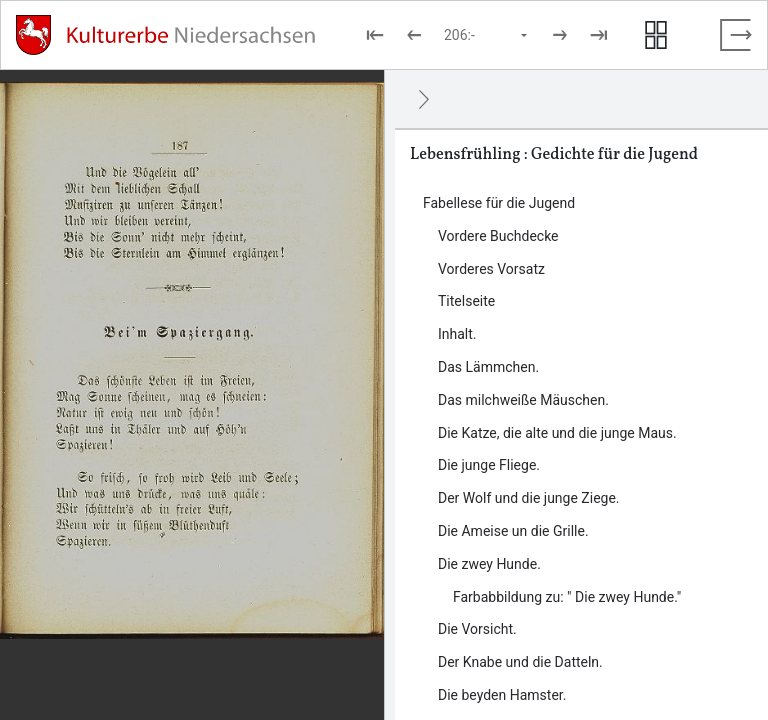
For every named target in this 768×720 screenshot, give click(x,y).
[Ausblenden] (424, 99)
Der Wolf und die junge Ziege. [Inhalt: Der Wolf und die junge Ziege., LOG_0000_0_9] (529, 498)
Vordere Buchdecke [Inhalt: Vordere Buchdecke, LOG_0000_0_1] (498, 236)
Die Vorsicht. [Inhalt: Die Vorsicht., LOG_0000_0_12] (477, 629)
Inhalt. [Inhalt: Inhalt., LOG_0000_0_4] (457, 334)
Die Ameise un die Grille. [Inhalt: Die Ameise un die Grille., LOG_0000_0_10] (513, 531)
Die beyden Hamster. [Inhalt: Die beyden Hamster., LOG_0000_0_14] (502, 695)
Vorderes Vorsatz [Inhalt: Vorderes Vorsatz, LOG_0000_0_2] (491, 269)
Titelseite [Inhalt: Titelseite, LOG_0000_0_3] (466, 301)
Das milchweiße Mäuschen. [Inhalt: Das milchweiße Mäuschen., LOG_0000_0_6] (523, 400)
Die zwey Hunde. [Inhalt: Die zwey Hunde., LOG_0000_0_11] (489, 564)
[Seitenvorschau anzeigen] (656, 35)
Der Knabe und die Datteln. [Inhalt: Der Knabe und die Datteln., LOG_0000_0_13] (520, 662)
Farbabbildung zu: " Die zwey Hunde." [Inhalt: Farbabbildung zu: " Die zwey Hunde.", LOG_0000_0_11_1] (567, 597)
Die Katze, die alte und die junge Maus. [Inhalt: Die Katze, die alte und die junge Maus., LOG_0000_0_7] (557, 433)
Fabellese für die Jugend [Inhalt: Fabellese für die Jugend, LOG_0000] (499, 203)
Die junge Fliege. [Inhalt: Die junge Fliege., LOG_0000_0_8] (489, 465)
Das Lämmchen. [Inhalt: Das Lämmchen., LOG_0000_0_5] (488, 367)
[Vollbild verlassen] (736, 35)
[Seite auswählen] (487, 35)
